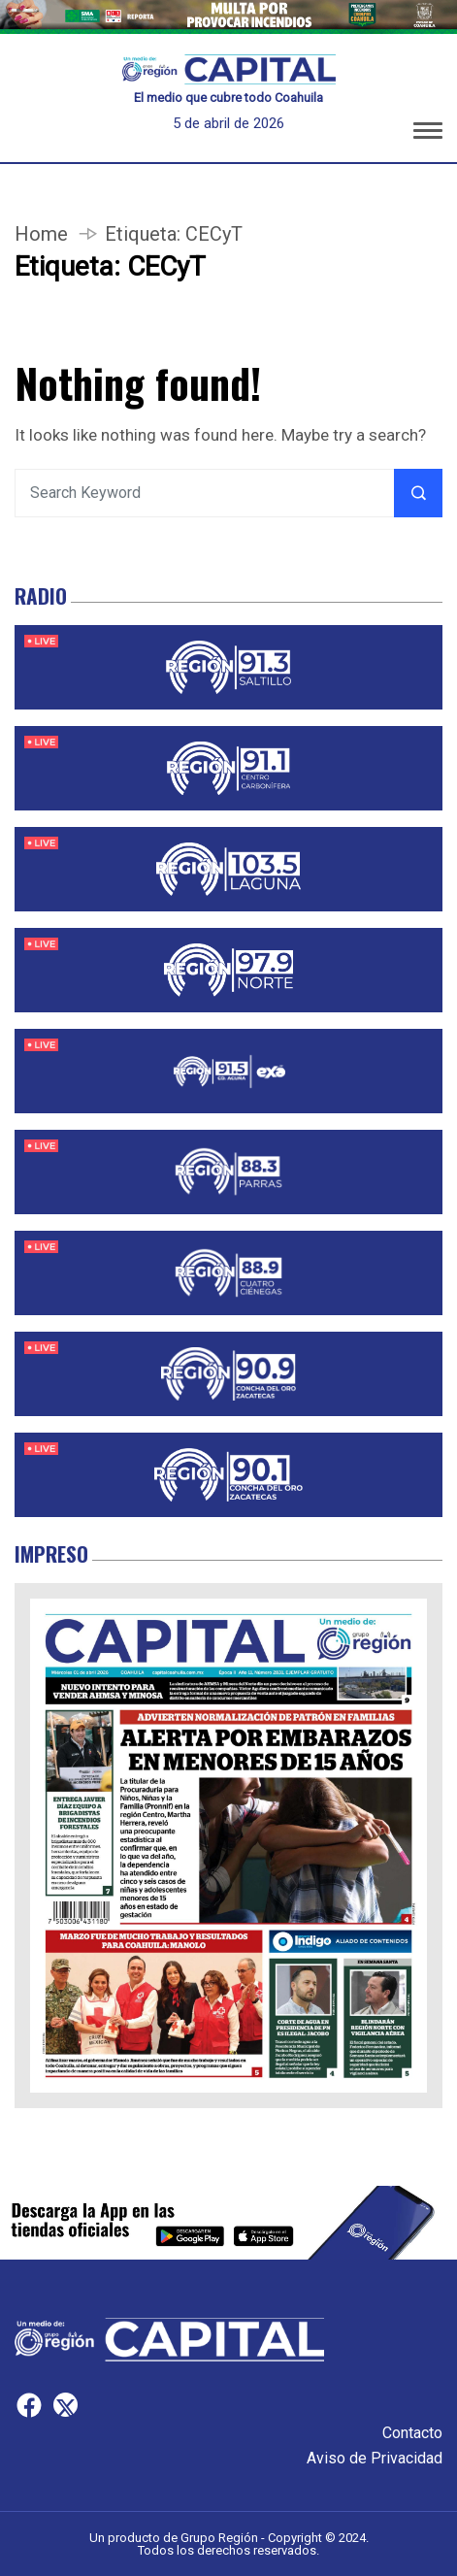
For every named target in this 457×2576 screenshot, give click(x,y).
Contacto (412, 2433)
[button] (427, 132)
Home (41, 234)
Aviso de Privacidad (374, 2458)
